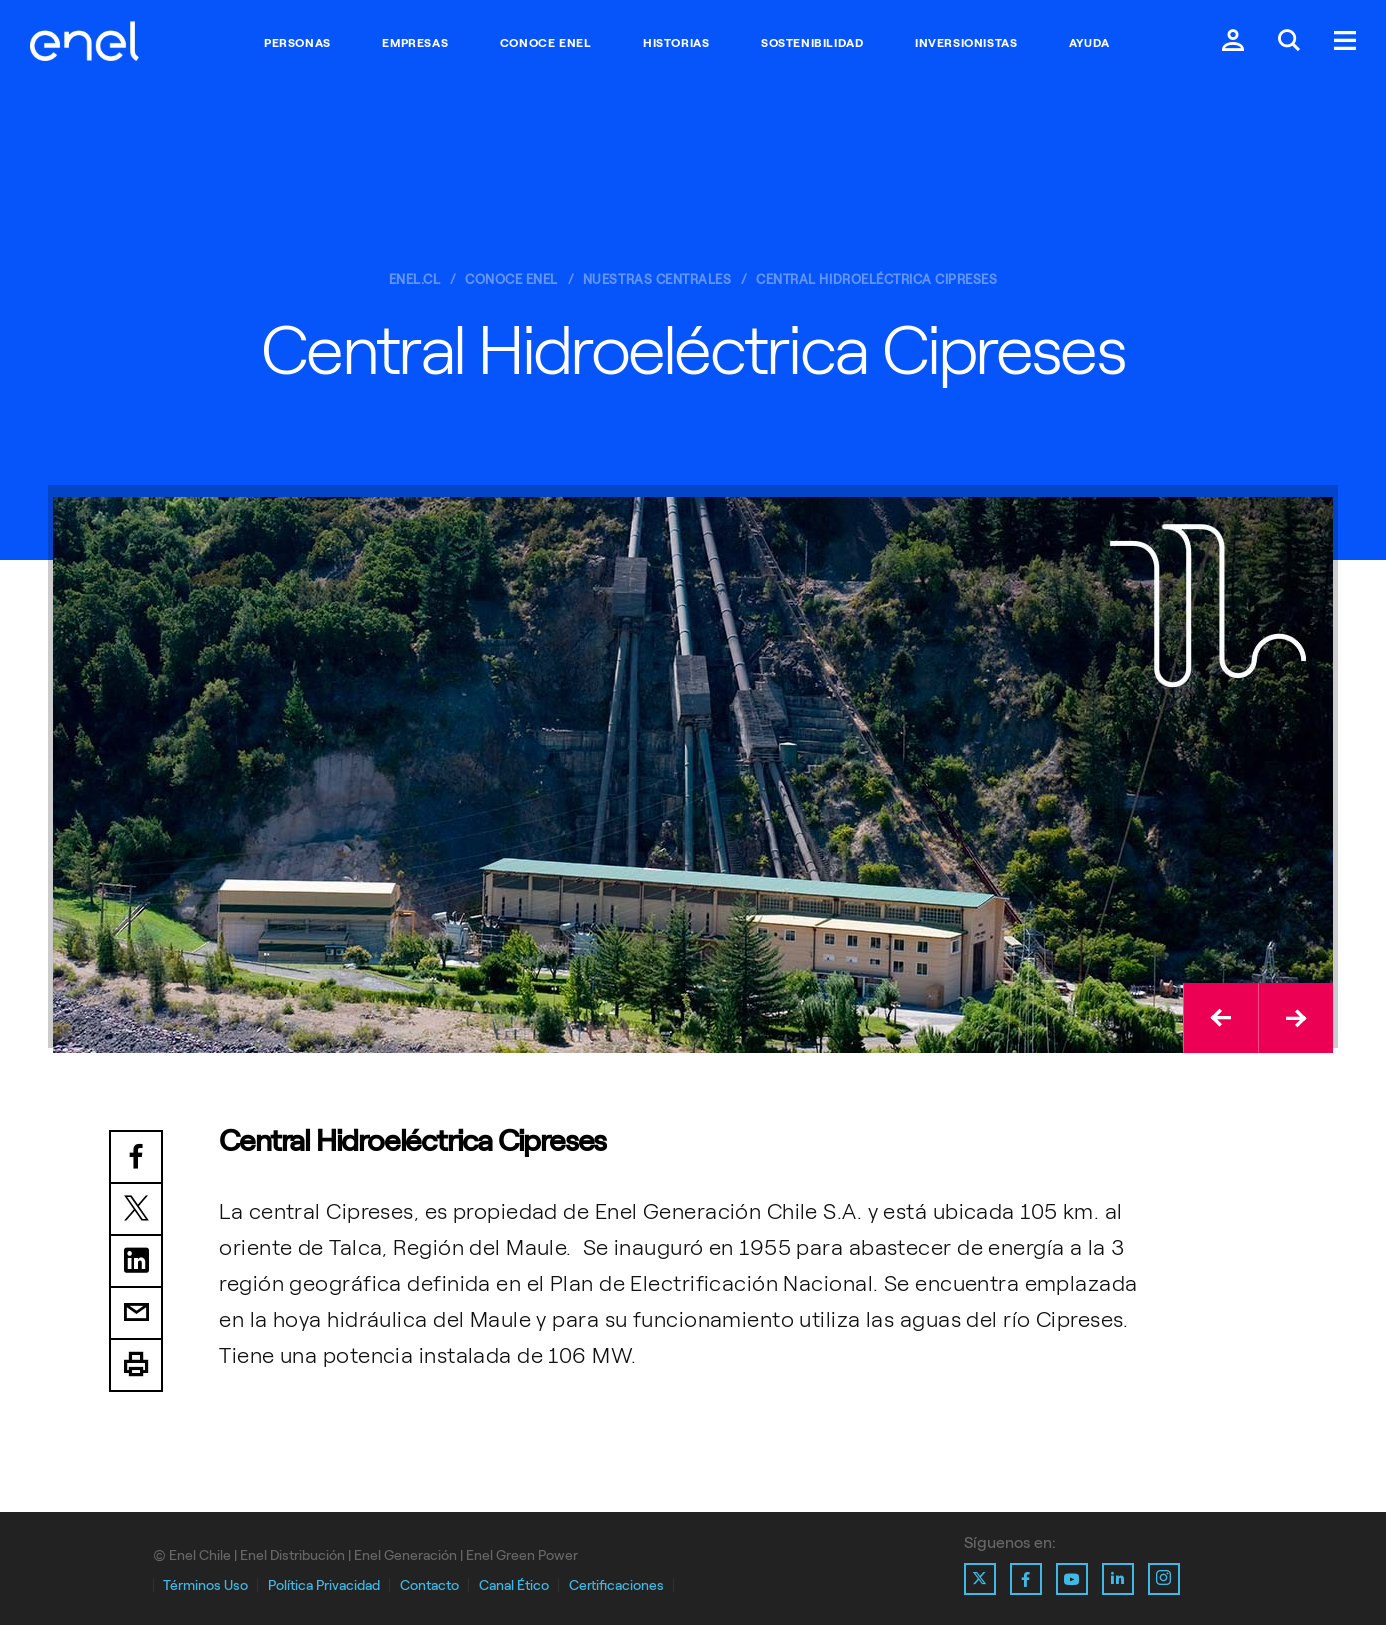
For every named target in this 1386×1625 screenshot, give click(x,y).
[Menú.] (1345, 42)
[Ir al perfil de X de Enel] (980, 1579)
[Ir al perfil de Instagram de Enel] (1164, 1579)
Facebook (136, 1157)
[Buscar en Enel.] (1289, 42)
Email (136, 1314)
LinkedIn (136, 1262)
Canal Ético (514, 1585)
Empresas (415, 43)
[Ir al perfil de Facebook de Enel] (1026, 1579)
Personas (297, 43)
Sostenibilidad (812, 43)
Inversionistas (966, 43)
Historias (676, 43)
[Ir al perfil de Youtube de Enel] (1072, 1579)
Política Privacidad (324, 1585)
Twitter (136, 1210)
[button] (1220, 1018)
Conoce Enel (546, 43)
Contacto (429, 1585)
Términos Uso (205, 1585)
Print (136, 1366)
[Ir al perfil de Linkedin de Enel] (1118, 1579)
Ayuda (1089, 43)
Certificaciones (616, 1585)
